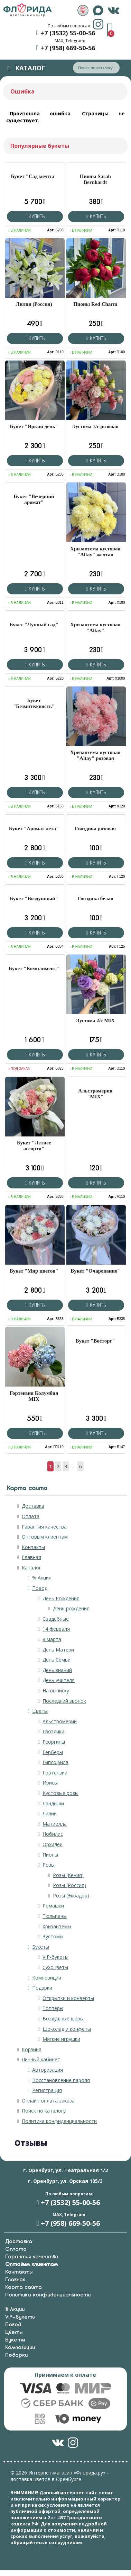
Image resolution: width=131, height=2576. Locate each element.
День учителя (59, 1680)
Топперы (53, 2008)
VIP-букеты (55, 1957)
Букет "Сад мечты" (34, 176)
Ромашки (53, 1905)
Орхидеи (53, 1844)
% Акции (42, 1577)
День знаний (57, 1670)
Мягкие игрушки (61, 2039)
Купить (35, 216)
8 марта (52, 1639)
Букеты (40, 1947)
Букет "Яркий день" (34, 426)
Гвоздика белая (95, 898)
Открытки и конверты (68, 1998)
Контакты (33, 1547)
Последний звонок (64, 1701)
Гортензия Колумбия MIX (34, 1396)
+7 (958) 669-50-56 (67, 48)
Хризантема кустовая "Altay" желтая (95, 551)
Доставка (33, 1506)
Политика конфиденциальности (59, 2121)
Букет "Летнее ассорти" (34, 1145)
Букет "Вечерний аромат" (34, 499)
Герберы (53, 1752)
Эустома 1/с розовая (95, 426)
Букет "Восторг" (95, 1341)
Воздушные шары (63, 2018)
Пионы (50, 1854)
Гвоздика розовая (95, 828)
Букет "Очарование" (95, 1271)
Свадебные (56, 1618)
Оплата (30, 1516)
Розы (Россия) (69, 1885)
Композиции (46, 1977)
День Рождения (61, 1598)
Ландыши (53, 1803)
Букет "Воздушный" (34, 898)
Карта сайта (23, 2287)
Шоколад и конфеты (67, 2029)
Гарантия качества (44, 1526)
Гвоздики (53, 1731)
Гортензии (55, 1772)
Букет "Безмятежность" (34, 703)
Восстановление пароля (61, 2080)
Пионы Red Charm (95, 304)
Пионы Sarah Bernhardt (95, 179)
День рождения (71, 1608)
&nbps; (83, 10)
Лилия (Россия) (34, 304)
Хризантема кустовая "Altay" (95, 627)
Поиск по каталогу (44, 2110)
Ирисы (50, 1782)
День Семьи (57, 1659)
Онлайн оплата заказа (48, 2100)
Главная (31, 1557)
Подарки (42, 1987)
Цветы (40, 1711)
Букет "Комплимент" (34, 968)
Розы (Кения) (68, 1875)
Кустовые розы (60, 1793)
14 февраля (56, 1629)
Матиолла (55, 1824)
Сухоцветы (55, 1967)
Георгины (54, 1741)
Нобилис (53, 1834)
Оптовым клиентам (45, 1536)
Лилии (50, 1813)
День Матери (58, 1649)
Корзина (31, 2049)
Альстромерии (60, 1721)
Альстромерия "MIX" (95, 1093)
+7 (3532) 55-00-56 (67, 33)
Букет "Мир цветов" (34, 1271)
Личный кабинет (41, 2059)
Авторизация (47, 2069)
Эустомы (53, 1936)
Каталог (31, 1567)
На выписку (56, 1690)
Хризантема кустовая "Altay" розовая (95, 755)
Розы (49, 1864)
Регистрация (47, 2090)
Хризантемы (57, 1926)
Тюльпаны (55, 1916)
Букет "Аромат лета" (34, 828)
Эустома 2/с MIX (95, 1020)
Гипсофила (55, 1762)
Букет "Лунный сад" (33, 624)
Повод (39, 1588)
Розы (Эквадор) (71, 1895)
